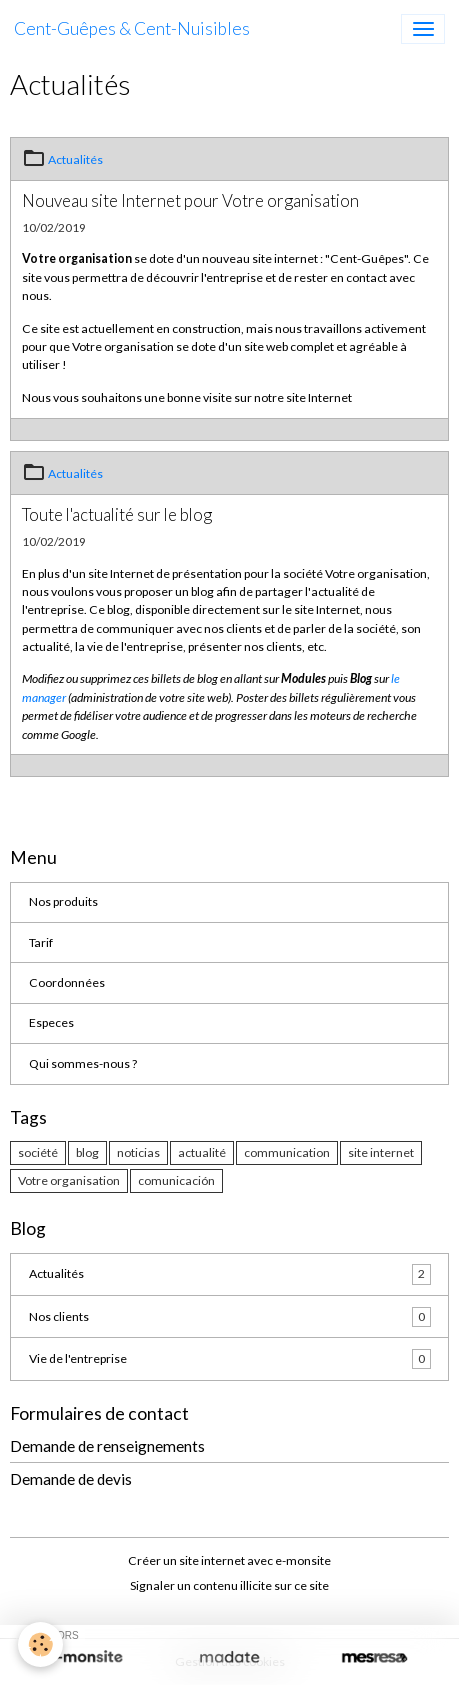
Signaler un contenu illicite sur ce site (229, 1585)
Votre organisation (69, 1180)
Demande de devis (71, 1479)
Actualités (75, 159)
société (38, 1152)
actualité (202, 1152)
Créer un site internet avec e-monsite (229, 1560)
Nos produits (63, 901)
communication (287, 1152)
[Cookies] (40, 1644)
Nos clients (230, 1317)
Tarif (41, 942)
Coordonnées (67, 982)
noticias (138, 1152)
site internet (381, 1152)
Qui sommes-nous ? (83, 1063)
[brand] (132, 29)
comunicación (176, 1180)
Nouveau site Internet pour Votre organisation (190, 200)
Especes (51, 1022)
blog (87, 1152)
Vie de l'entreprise (230, 1359)
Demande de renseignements (107, 1446)
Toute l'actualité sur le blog (117, 514)
